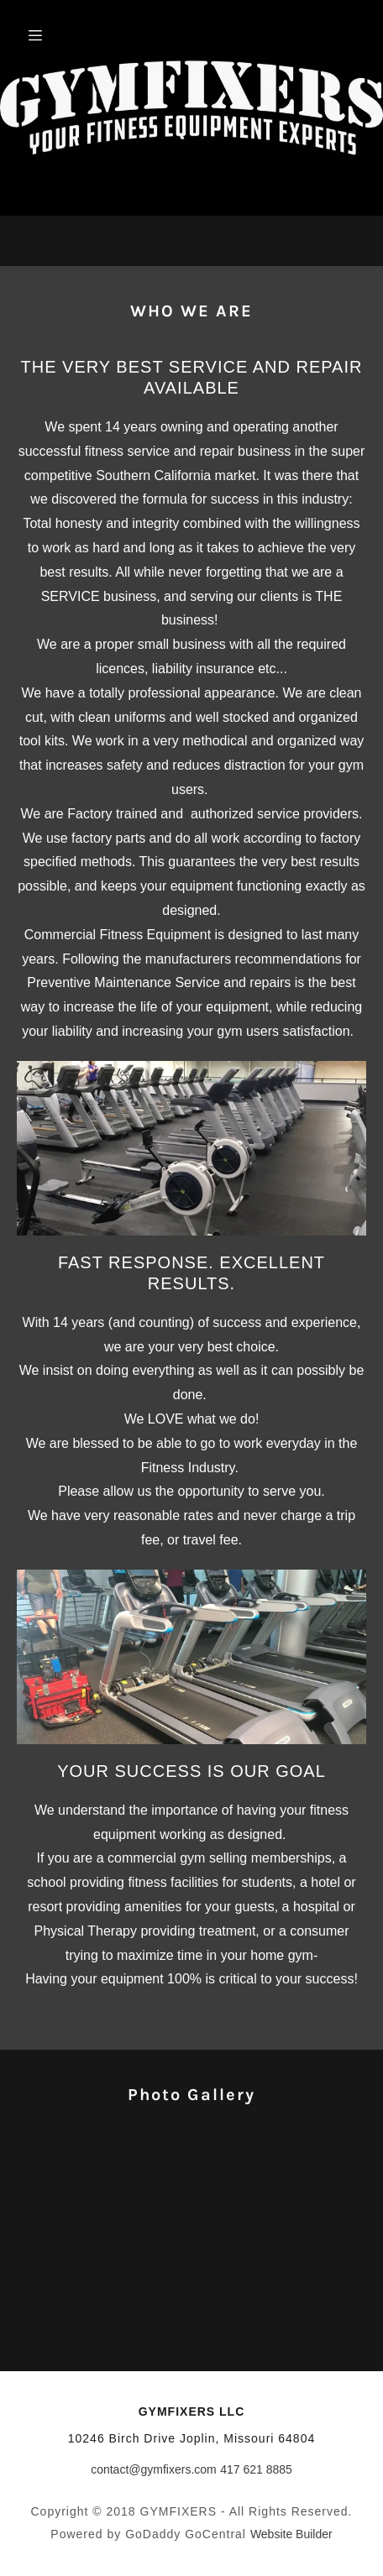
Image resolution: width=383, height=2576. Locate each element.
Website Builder (291, 2534)
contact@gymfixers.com (154, 2469)
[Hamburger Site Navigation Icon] (58, 35)
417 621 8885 (256, 2469)
